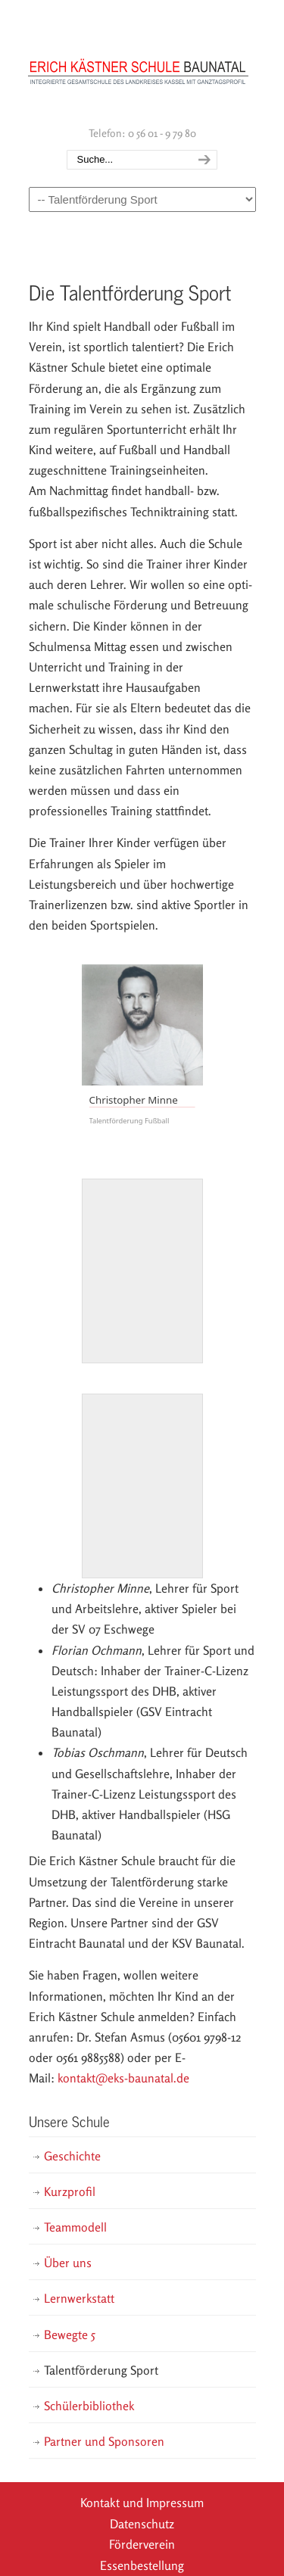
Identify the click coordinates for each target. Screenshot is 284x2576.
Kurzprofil (69, 2191)
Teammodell (75, 2227)
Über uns (68, 2262)
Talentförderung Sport (101, 2370)
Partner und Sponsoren (104, 2441)
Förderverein (142, 2544)
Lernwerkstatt (79, 2298)
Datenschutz (142, 2523)
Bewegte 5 (69, 2334)
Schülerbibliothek (89, 2405)
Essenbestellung (142, 2565)
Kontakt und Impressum (142, 2502)
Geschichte (72, 2155)
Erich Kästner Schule (138, 61)
